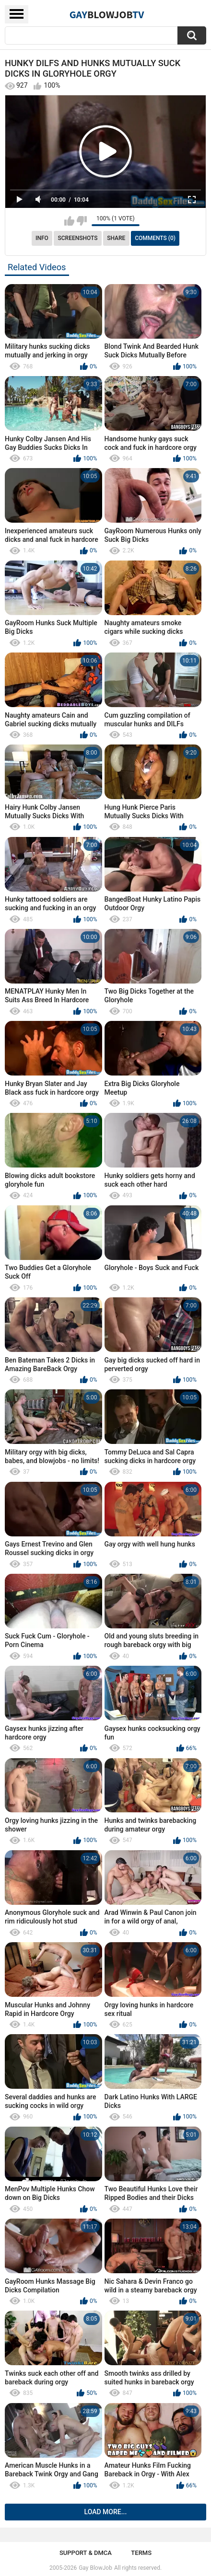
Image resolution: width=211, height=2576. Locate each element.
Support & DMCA (85, 2552)
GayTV (107, 14)
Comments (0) (155, 238)
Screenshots (78, 238)
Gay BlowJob (95, 2568)
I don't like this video (82, 221)
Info (41, 238)
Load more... (105, 2512)
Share (116, 238)
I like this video (69, 221)
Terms (141, 2552)
